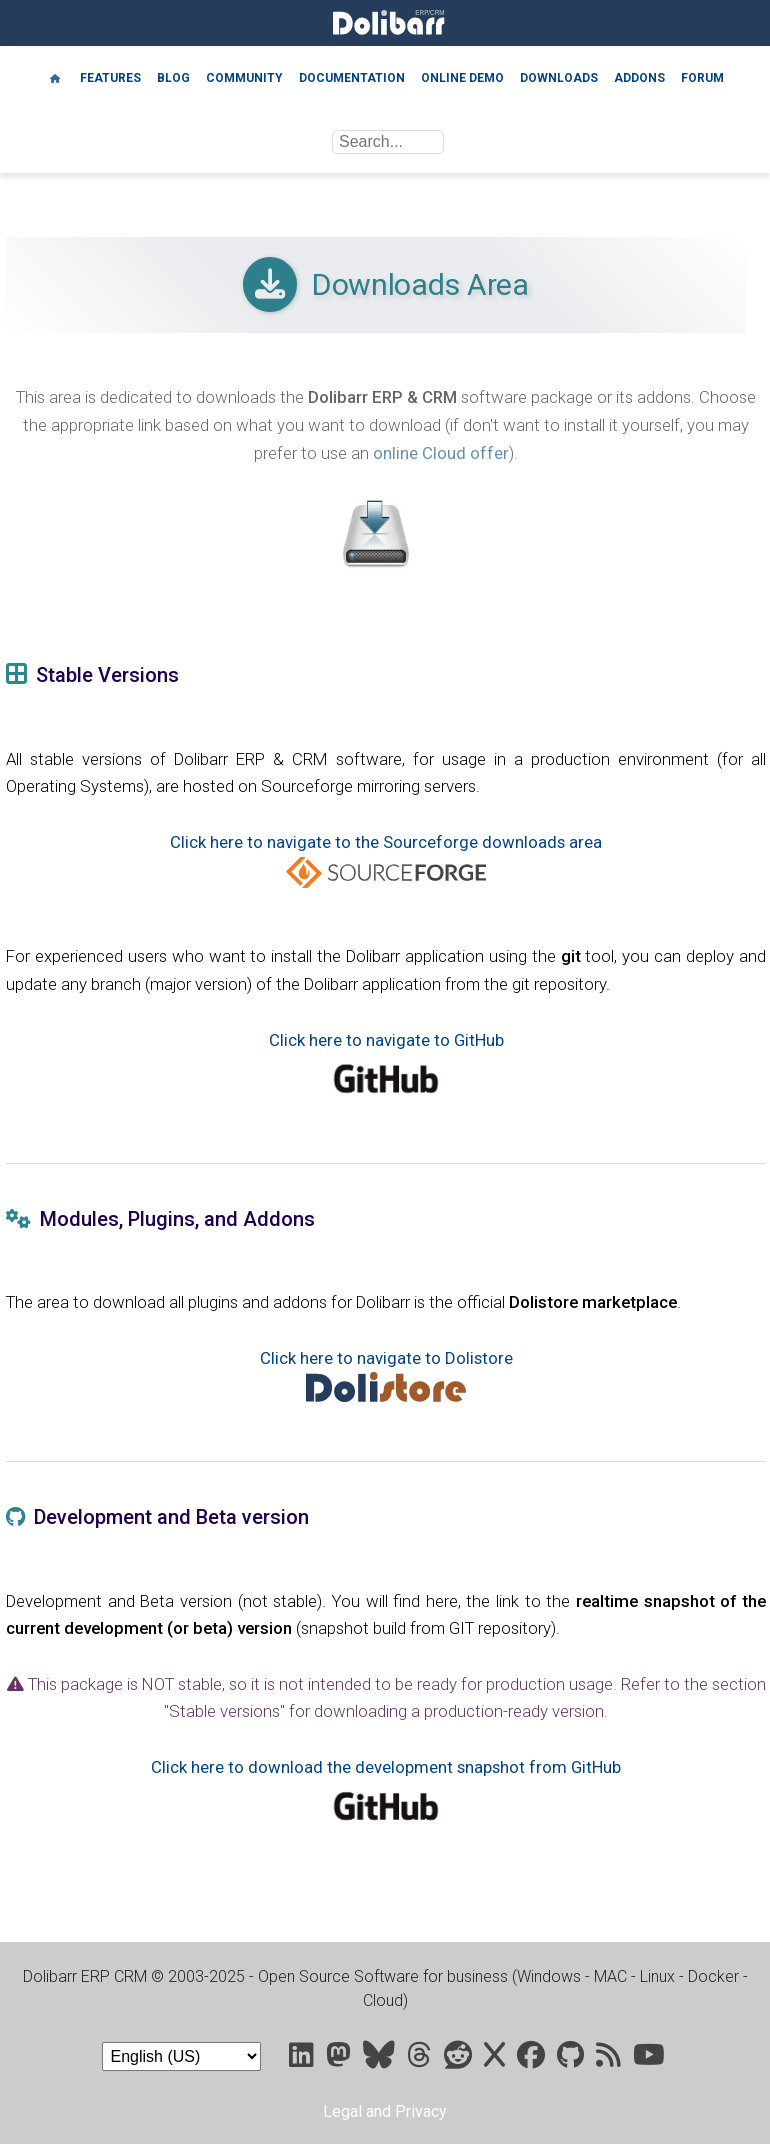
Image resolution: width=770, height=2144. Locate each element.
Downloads (559, 78)
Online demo (462, 78)
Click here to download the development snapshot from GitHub (386, 1767)
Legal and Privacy (385, 2111)
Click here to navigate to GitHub (386, 1040)
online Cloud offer (441, 453)
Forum (702, 78)
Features (110, 78)
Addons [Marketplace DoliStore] (639, 78)
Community (244, 78)
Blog (173, 78)
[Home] (55, 77)
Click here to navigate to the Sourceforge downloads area (386, 842)
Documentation (352, 78)
